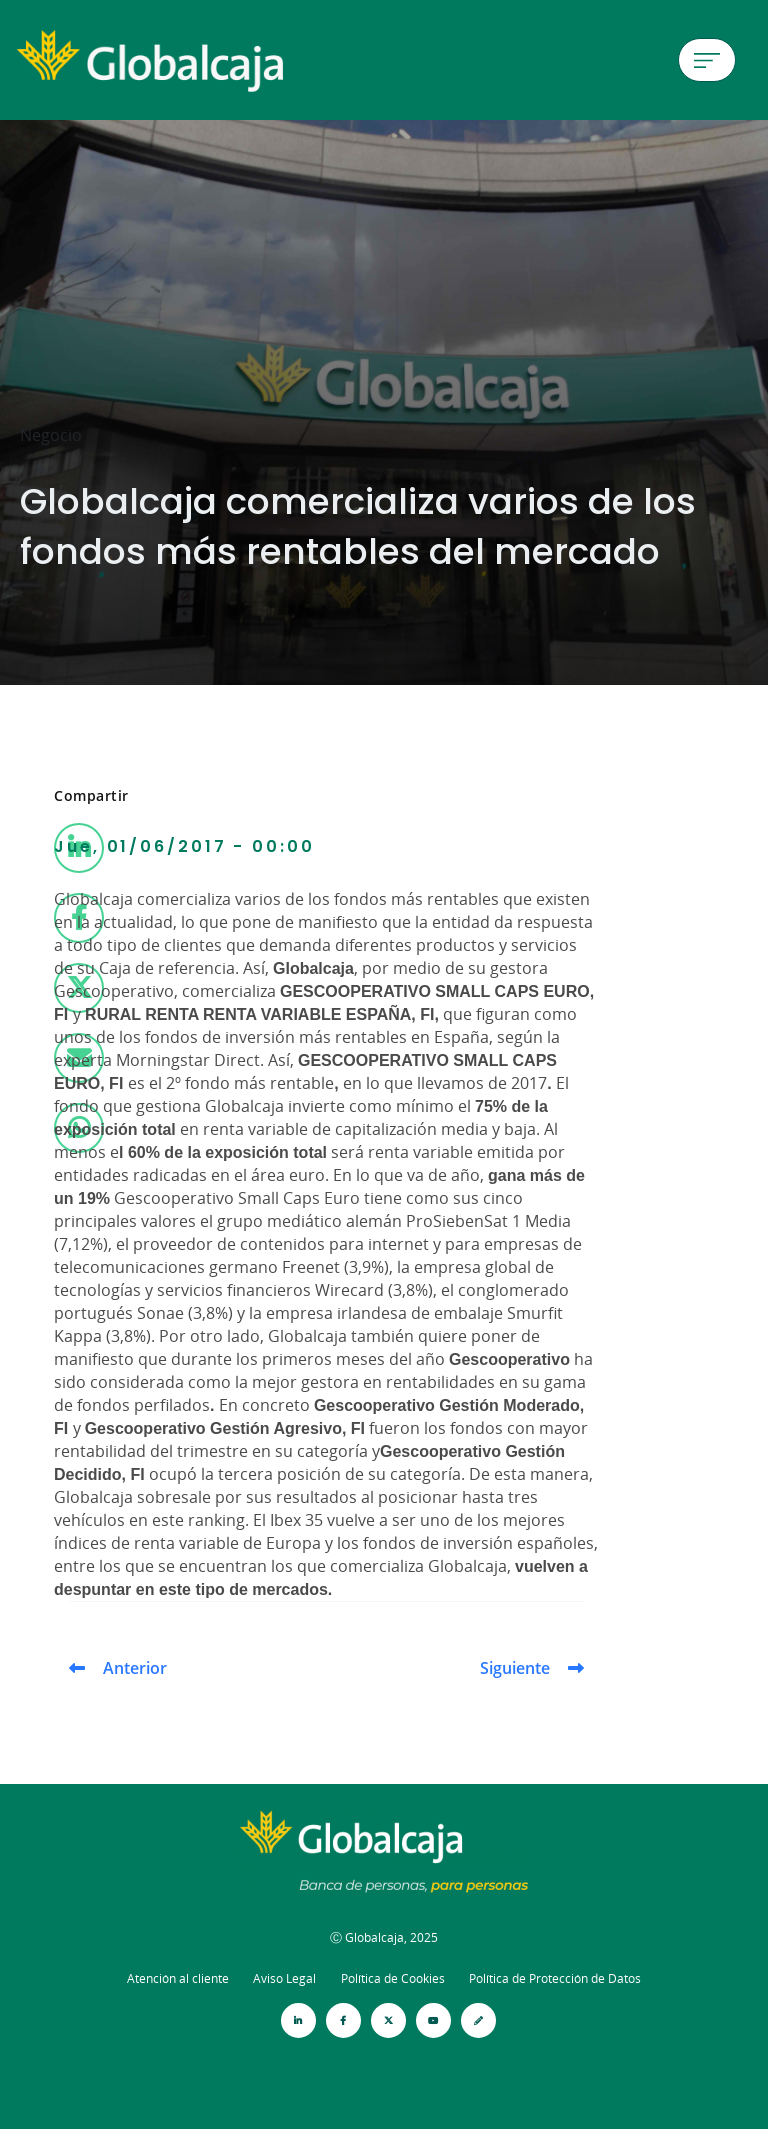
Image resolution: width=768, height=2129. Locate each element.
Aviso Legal (284, 1978)
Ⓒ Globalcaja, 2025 (384, 1937)
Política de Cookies (393, 1978)
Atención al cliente (178, 1978)
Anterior (135, 1668)
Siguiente (515, 1668)
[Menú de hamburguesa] (707, 60)
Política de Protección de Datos (555, 1978)
